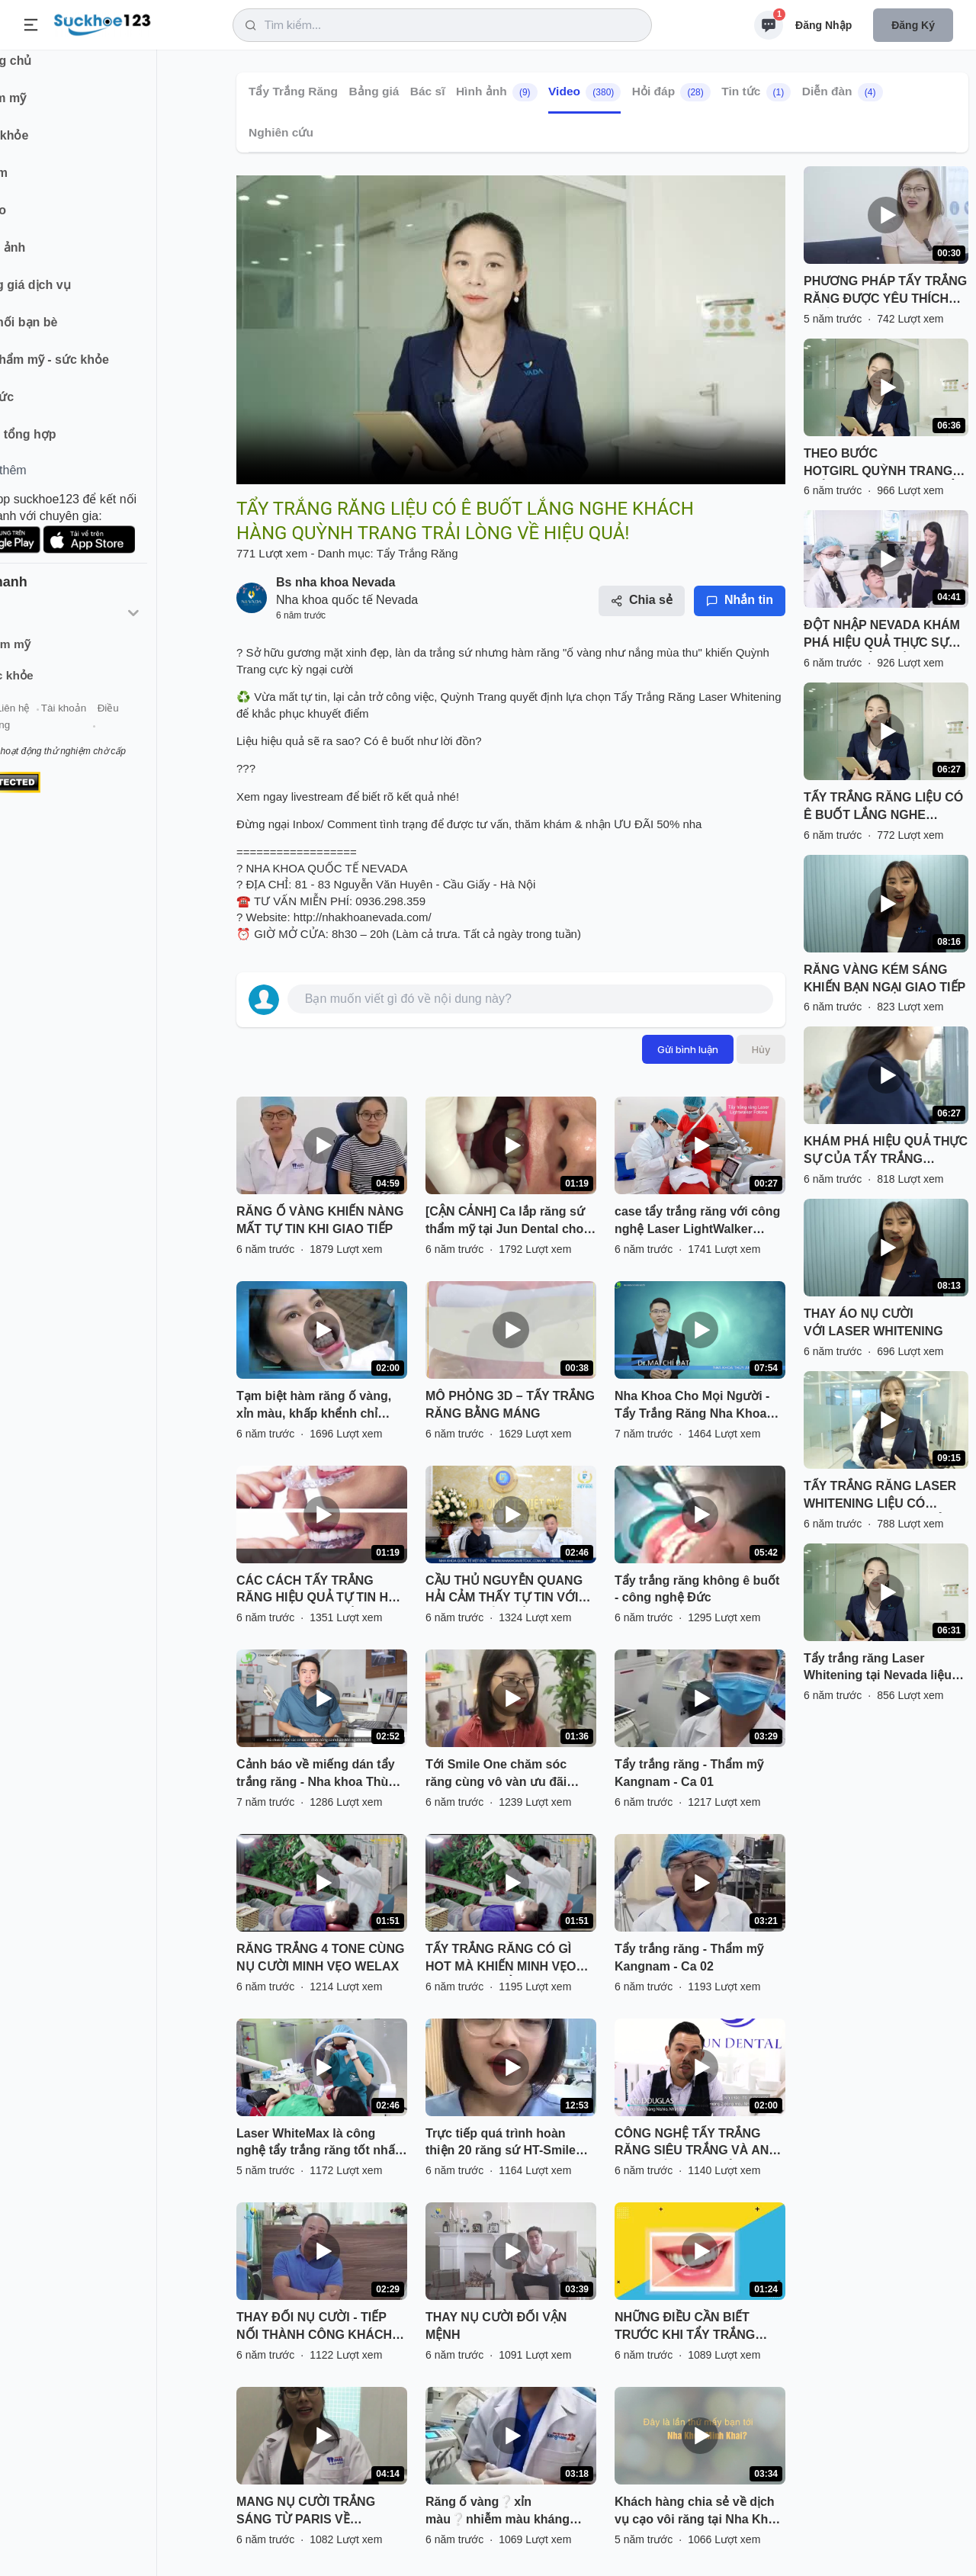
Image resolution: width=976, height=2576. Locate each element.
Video (584, 92)
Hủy (761, 1049)
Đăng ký (913, 25)
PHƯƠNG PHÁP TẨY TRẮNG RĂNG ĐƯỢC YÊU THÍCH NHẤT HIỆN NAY (885, 291)
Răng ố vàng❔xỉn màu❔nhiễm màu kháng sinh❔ (497, 2512)
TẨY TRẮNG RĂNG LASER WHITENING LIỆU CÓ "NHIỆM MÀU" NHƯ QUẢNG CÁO (883, 1496)
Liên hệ (84, 723)
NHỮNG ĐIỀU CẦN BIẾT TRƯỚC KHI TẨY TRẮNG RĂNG (685, 2327)
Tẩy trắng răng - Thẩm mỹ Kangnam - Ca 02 (689, 1957)
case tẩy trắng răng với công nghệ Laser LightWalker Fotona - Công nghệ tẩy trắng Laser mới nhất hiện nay (700, 1221)
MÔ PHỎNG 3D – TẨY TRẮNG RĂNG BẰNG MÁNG (510, 1404)
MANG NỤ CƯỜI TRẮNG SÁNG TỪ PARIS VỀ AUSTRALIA (305, 2512)
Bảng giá (374, 91)
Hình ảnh (497, 92)
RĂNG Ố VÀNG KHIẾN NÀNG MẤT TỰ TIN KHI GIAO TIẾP (319, 1220)
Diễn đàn (842, 92)
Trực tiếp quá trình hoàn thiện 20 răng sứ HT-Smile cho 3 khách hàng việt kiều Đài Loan (503, 2143)
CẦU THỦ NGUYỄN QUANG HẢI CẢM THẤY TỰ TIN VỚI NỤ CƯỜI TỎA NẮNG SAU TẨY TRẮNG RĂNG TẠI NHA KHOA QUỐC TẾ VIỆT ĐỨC (505, 1591)
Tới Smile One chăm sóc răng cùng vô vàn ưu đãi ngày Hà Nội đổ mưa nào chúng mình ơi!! (497, 1774)
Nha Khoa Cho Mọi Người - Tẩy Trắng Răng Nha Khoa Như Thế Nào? (692, 1406)
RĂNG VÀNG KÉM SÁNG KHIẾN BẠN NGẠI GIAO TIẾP (884, 978)
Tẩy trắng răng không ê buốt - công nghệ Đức (697, 1589)
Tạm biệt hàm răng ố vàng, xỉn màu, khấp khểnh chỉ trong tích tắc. (313, 1406)
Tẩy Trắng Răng (293, 91)
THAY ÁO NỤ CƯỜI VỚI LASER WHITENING (873, 1322)
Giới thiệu (35, 723)
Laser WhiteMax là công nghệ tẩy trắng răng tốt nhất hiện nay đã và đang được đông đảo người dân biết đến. (317, 2143)
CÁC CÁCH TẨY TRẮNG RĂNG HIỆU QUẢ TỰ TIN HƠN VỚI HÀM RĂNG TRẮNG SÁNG (321, 1591)
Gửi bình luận (687, 1049)
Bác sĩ (427, 91)
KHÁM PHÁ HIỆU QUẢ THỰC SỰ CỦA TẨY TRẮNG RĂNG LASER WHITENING (886, 1151)
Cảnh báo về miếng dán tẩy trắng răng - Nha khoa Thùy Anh (315, 1774)
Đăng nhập (823, 25)
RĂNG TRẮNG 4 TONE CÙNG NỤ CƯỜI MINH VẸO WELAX (320, 1957)
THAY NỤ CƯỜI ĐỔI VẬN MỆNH (496, 2326)
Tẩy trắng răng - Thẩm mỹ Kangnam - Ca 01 (689, 1773)
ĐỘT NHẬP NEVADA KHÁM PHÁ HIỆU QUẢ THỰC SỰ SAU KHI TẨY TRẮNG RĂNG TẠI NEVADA (882, 635)
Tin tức (756, 92)
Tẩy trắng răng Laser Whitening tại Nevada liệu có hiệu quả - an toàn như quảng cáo (878, 1668)
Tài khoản (135, 723)
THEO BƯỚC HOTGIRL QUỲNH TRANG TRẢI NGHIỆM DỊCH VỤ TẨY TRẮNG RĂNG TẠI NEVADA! (884, 463)
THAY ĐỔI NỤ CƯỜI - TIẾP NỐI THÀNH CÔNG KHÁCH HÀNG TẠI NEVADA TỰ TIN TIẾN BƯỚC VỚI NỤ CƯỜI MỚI (314, 2327)
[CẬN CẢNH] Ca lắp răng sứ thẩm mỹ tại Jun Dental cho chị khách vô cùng (505, 1221)
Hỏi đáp (671, 92)
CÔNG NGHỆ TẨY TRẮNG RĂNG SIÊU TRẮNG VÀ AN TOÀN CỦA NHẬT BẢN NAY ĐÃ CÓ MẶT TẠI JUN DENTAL (699, 2143)
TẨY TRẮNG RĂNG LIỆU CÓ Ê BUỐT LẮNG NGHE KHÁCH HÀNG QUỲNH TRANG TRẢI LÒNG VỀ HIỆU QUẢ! (885, 807)
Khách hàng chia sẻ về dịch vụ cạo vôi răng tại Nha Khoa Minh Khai (698, 2512)
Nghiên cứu (281, 132)
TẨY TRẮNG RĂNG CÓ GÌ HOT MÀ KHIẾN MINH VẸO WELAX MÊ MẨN (500, 1959)
